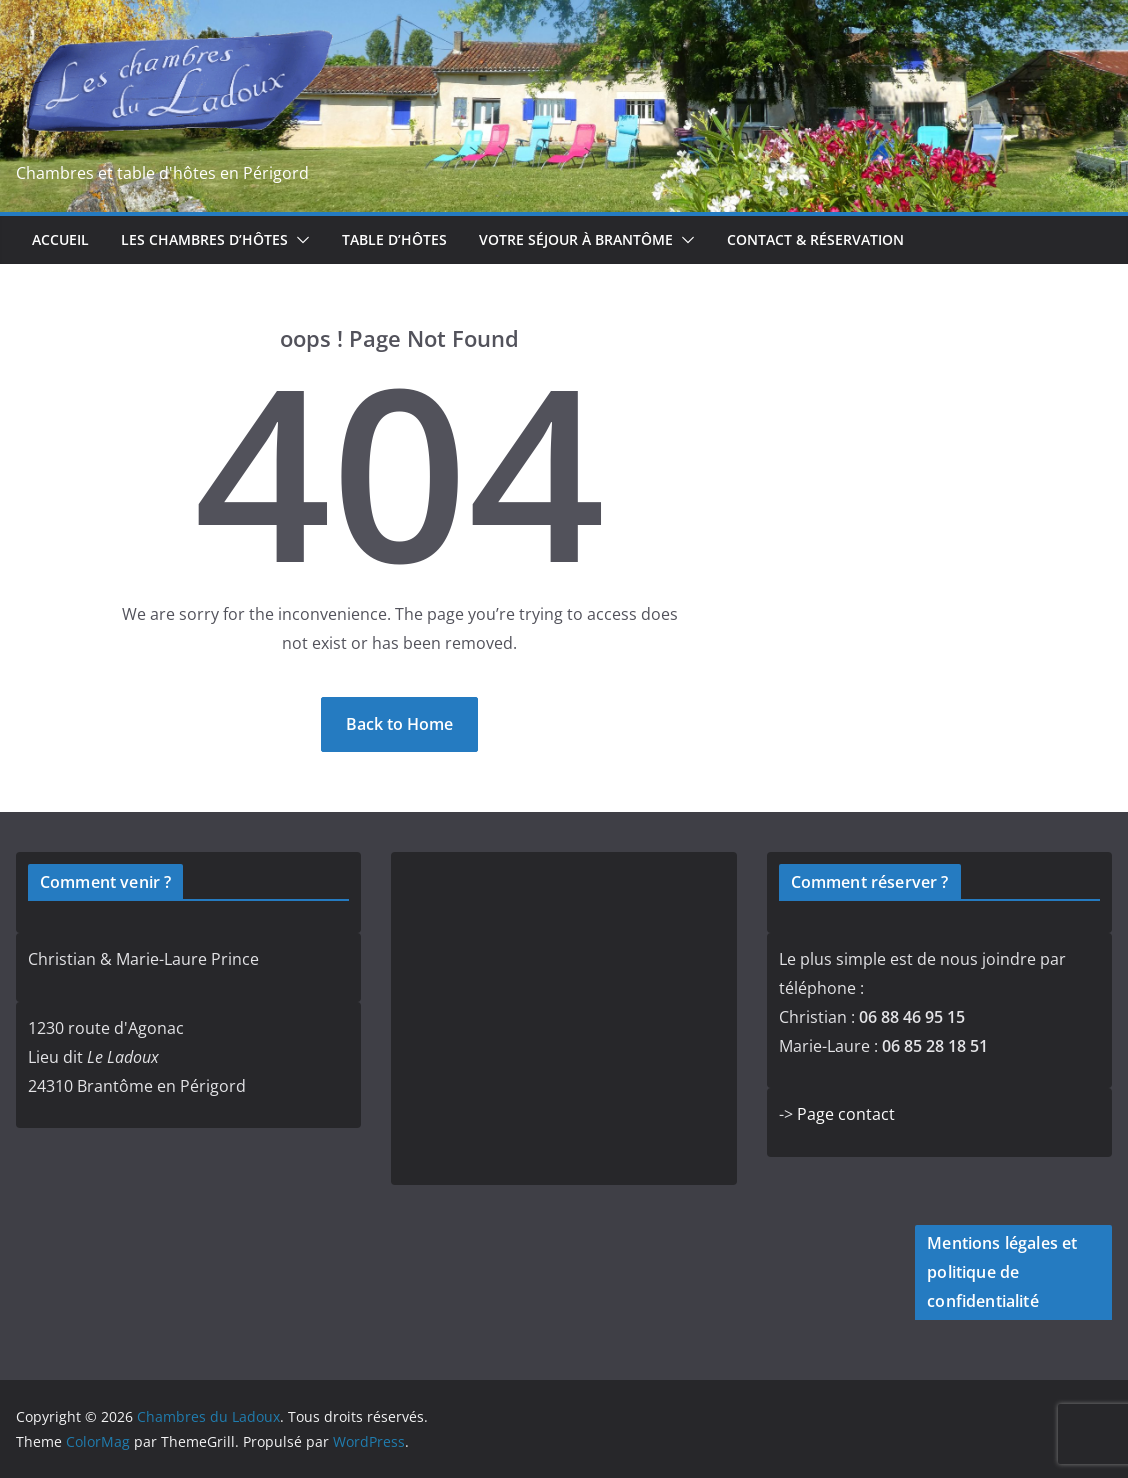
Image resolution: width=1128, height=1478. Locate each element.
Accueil (60, 239)
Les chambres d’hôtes (204, 239)
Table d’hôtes (394, 239)
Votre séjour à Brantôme (576, 239)
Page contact (846, 1114)
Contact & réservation (815, 239)
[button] (299, 240)
